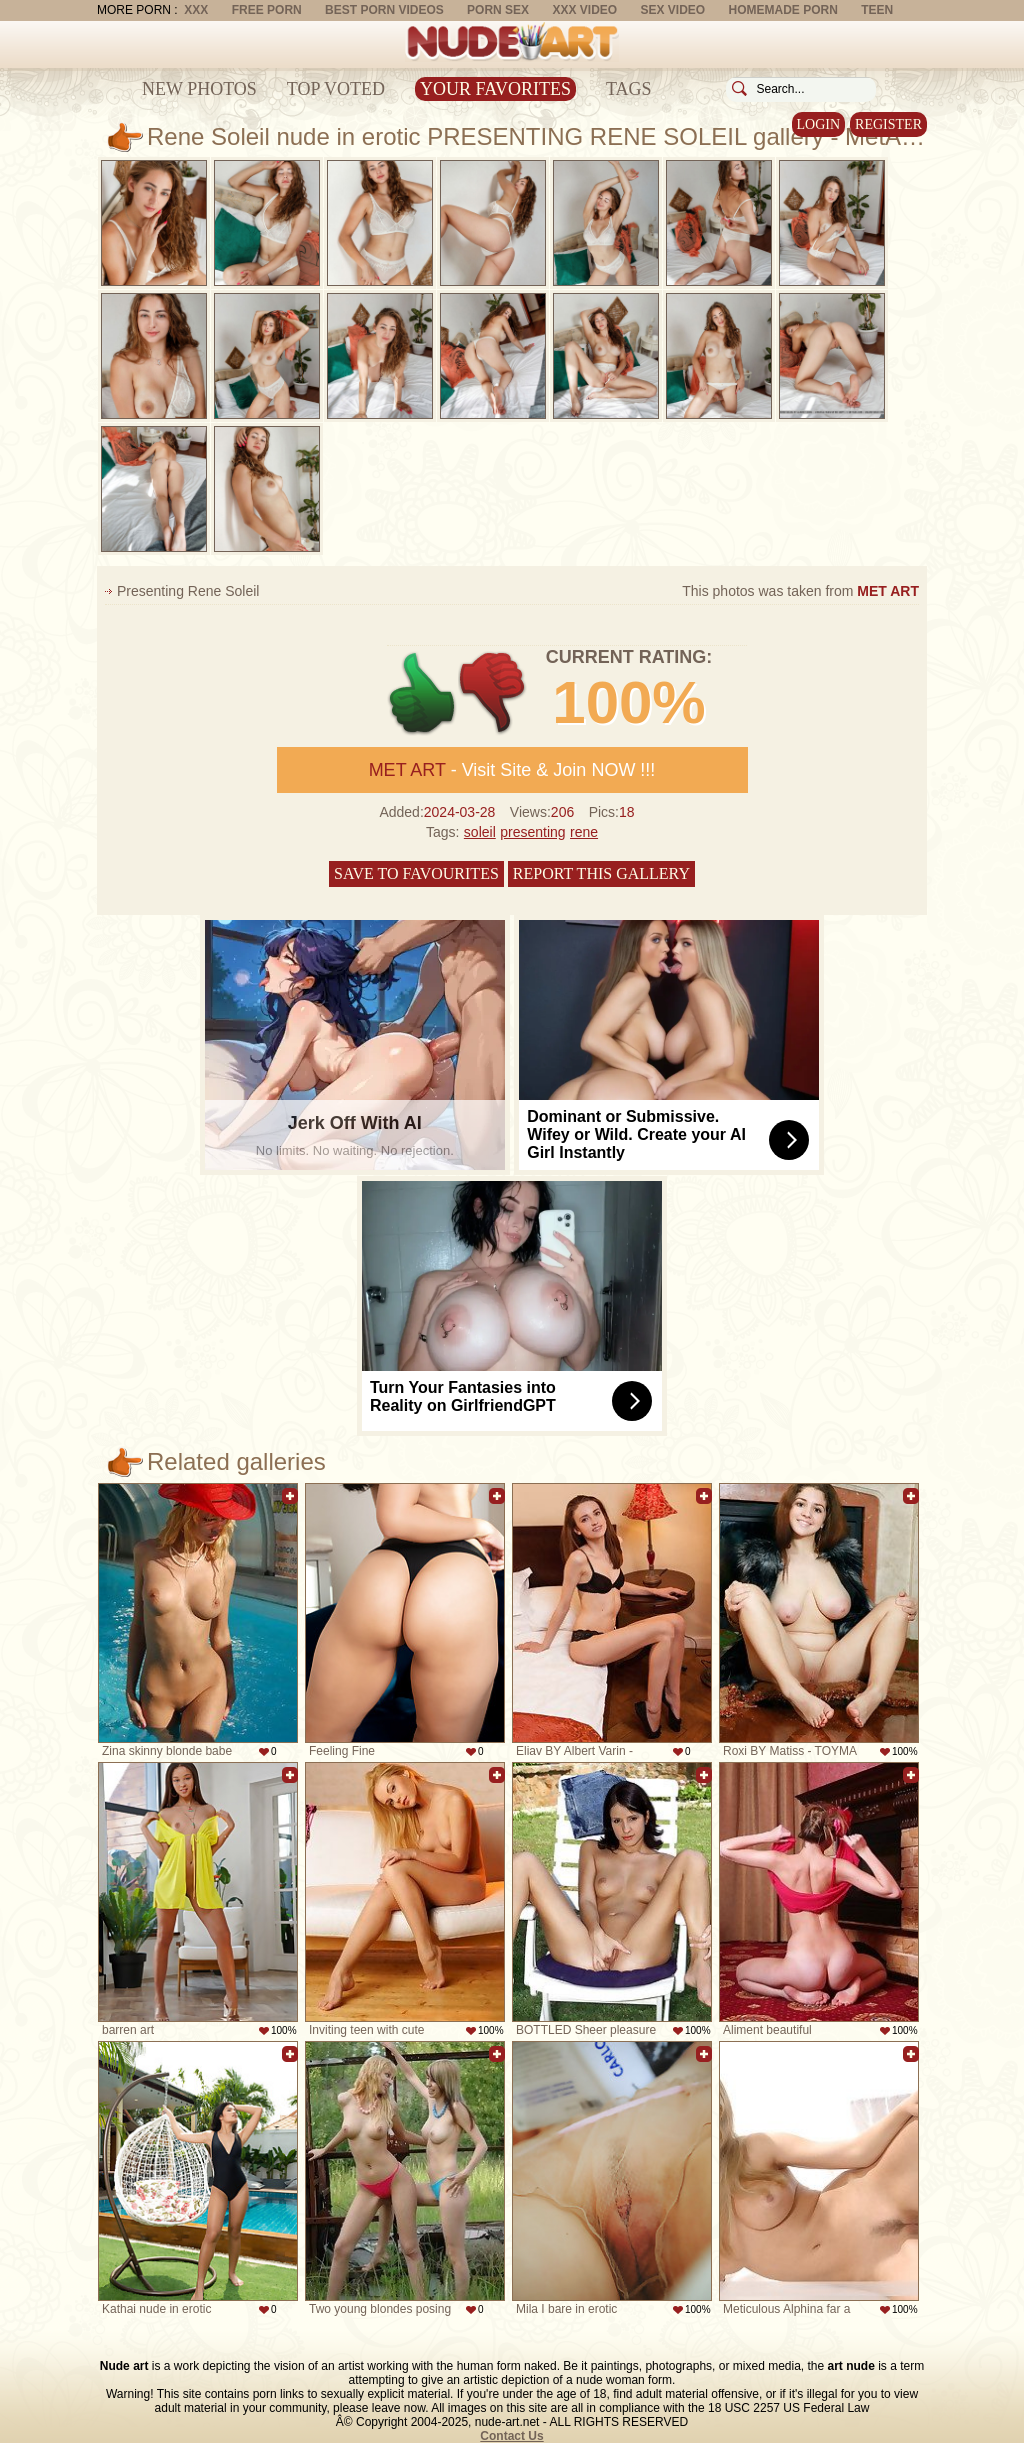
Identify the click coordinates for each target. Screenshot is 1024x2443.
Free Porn (267, 10)
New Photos (199, 89)
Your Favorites (495, 89)
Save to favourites (416, 873)
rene (584, 832)
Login (819, 124)
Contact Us (511, 2436)
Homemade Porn (783, 10)
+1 (422, 693)
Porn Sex (498, 10)
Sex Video (672, 10)
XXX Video (584, 10)
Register (888, 124)
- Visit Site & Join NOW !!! (512, 770)
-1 (493, 693)
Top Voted (336, 89)
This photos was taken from (800, 591)
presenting (532, 832)
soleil (480, 832)
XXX (196, 10)
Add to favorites (290, 1496)
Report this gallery (601, 873)
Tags (629, 89)
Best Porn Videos (384, 10)
